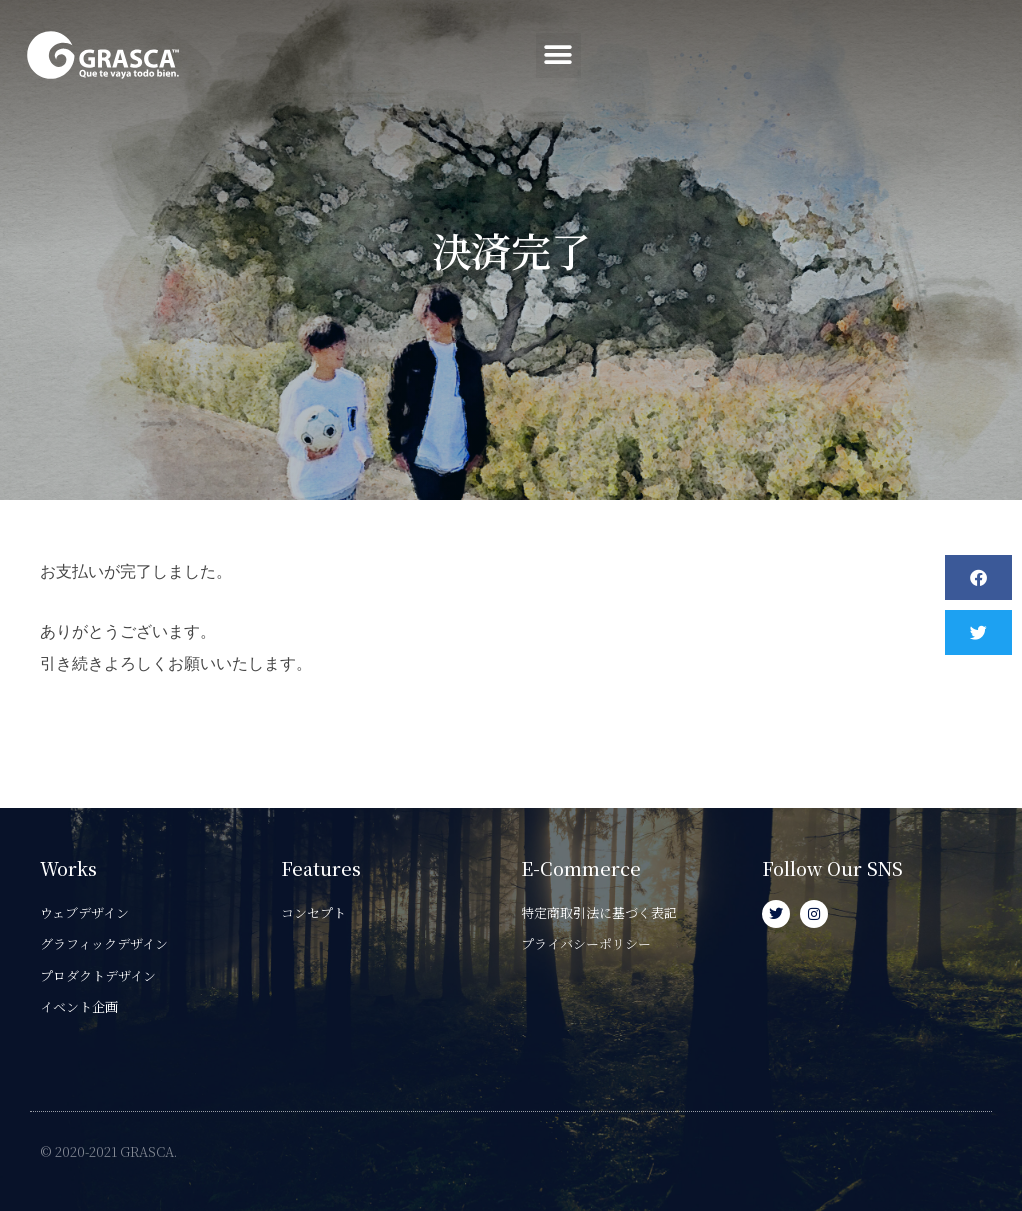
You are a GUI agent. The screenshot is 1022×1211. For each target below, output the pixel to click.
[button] (974, 55)
